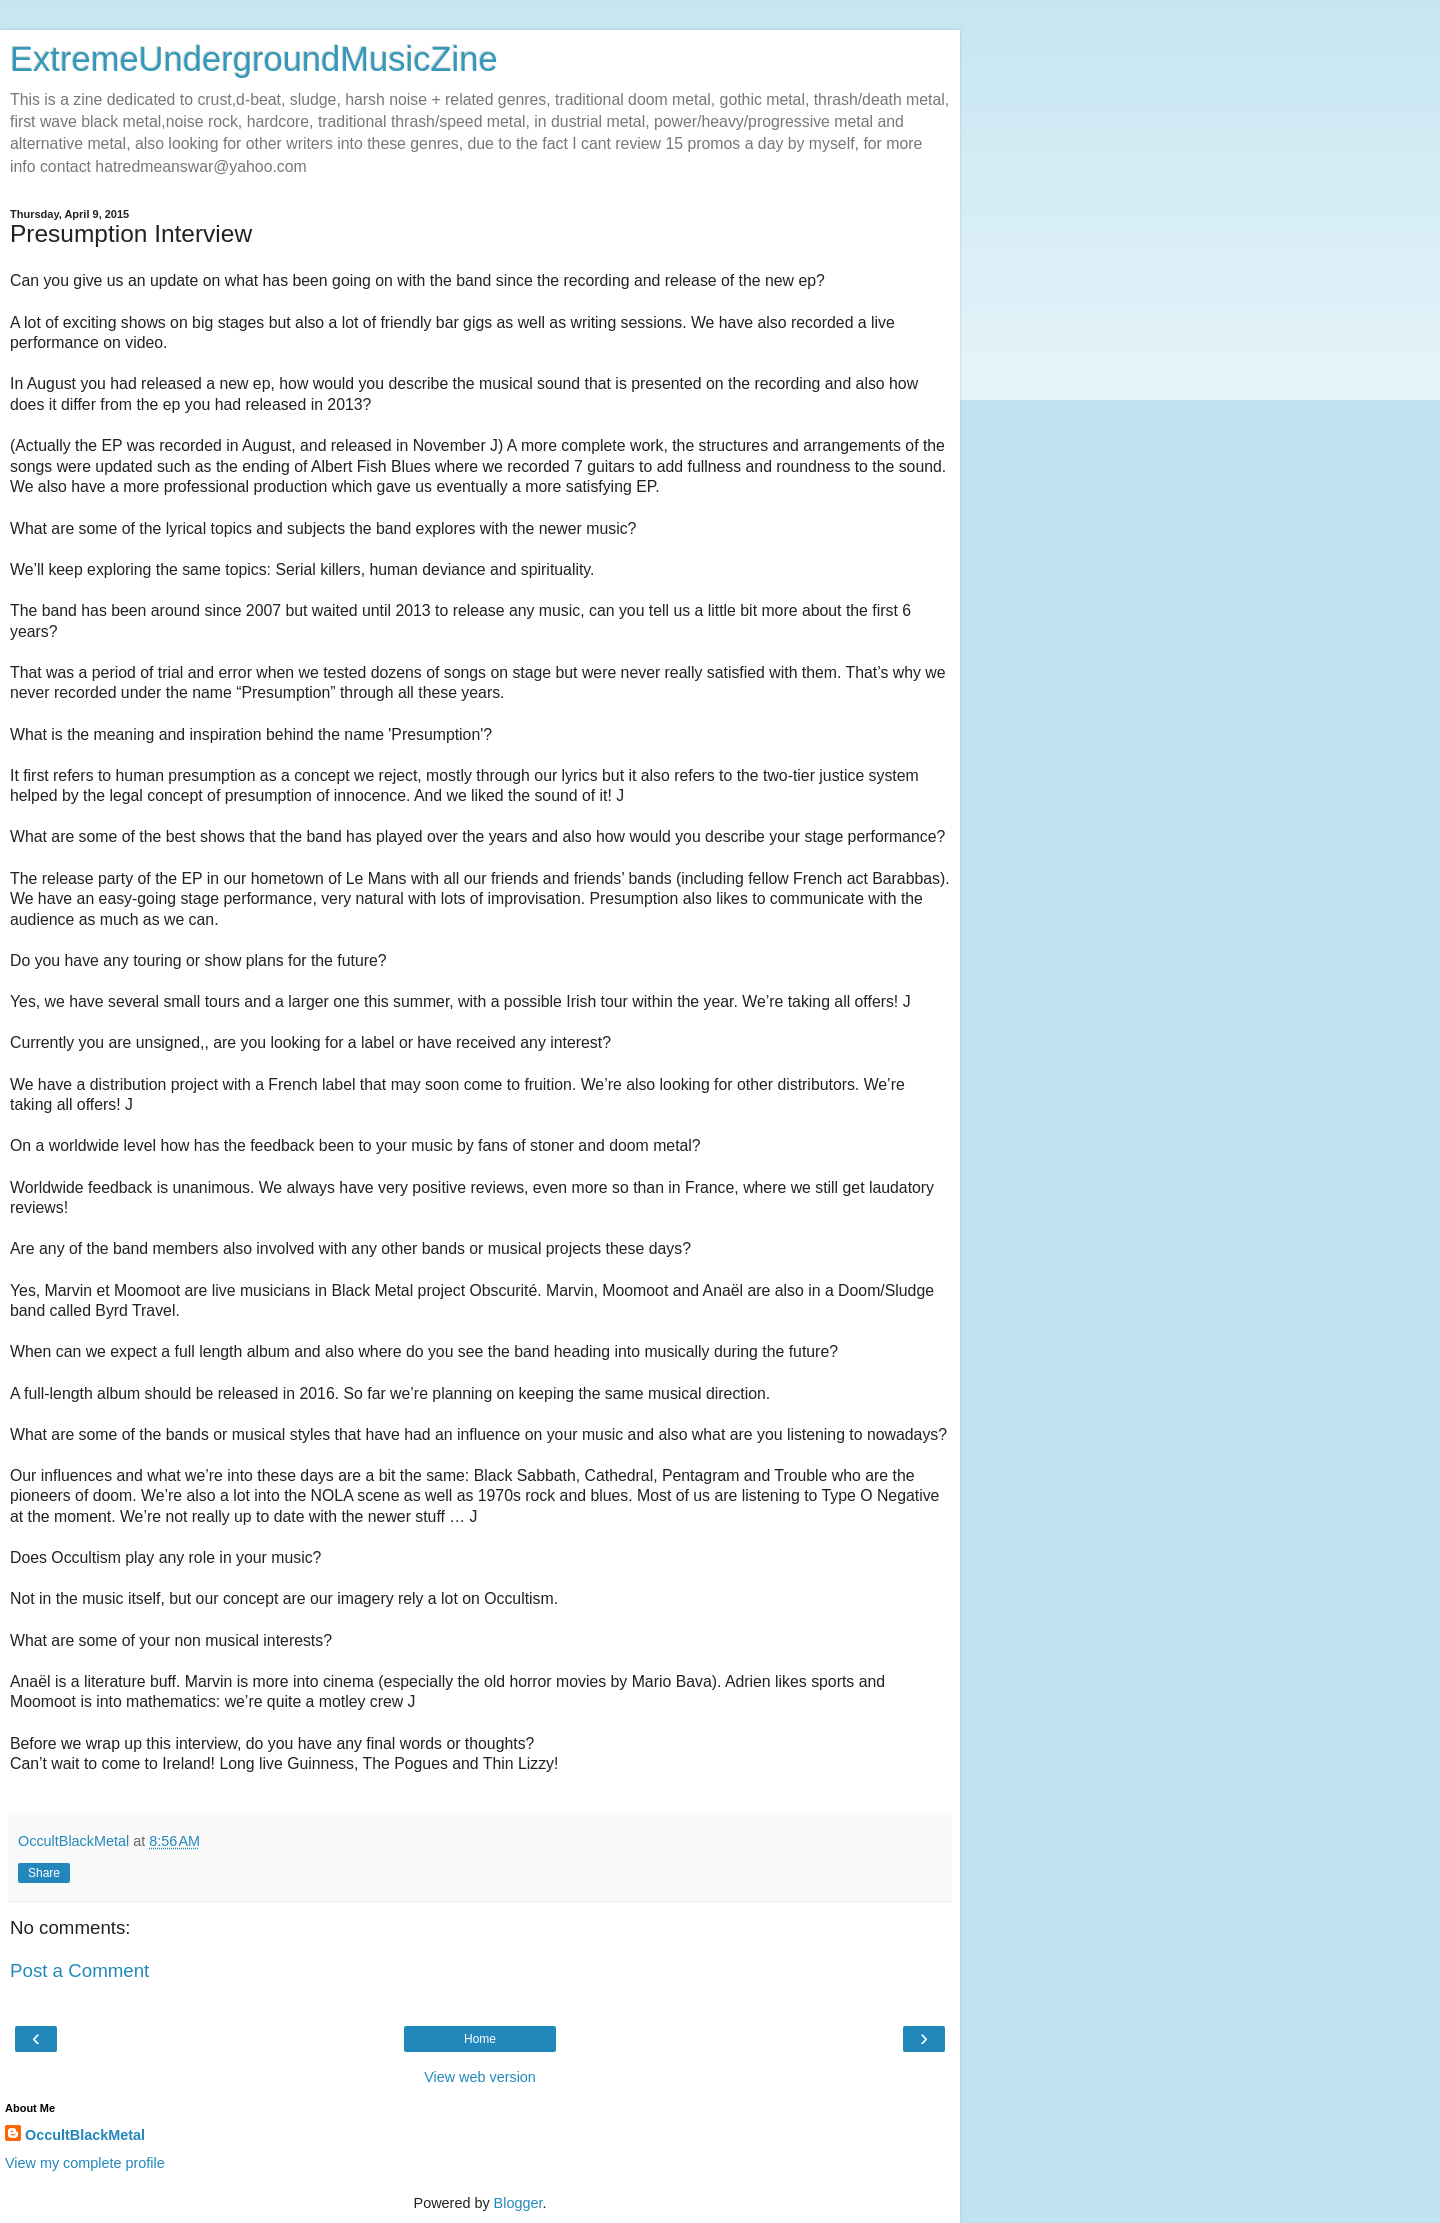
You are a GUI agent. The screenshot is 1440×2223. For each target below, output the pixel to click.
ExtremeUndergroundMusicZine (254, 59)
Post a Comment (79, 1970)
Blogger (518, 2203)
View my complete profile (85, 2163)
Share (44, 1873)
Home (480, 2039)
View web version (480, 2077)
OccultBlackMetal (85, 2135)
